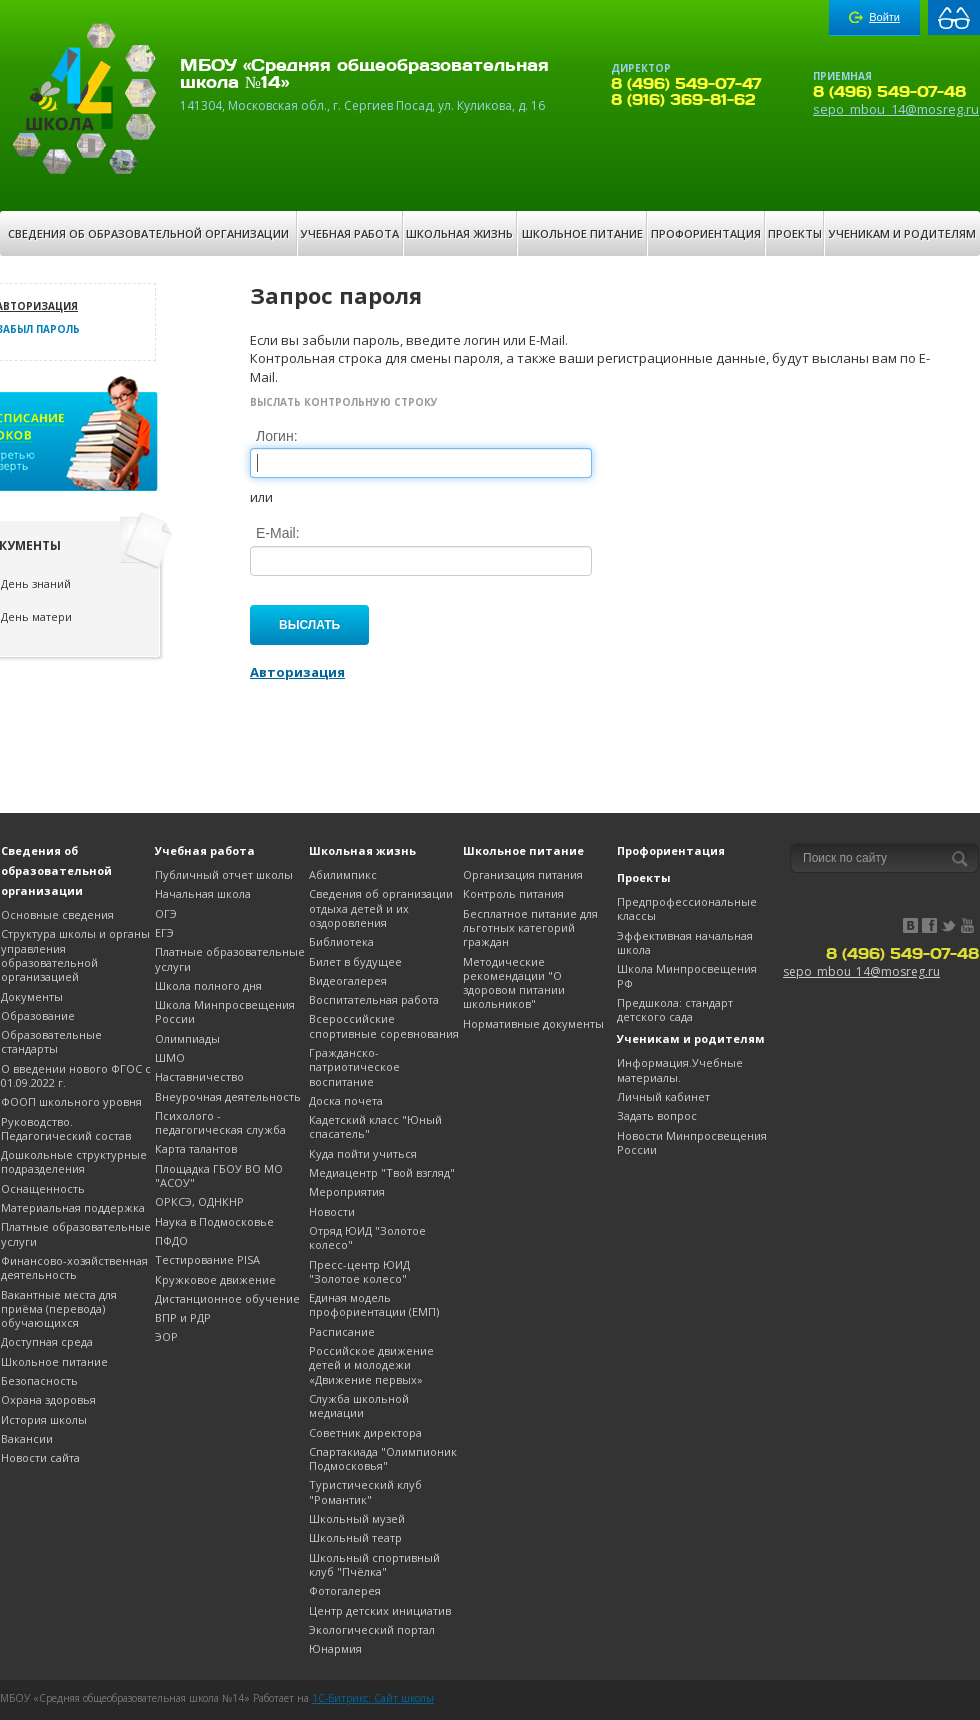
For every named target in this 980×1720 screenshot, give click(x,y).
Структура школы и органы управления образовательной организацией (75, 955)
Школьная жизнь (459, 233)
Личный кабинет (663, 1096)
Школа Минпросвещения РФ (687, 975)
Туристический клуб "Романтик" (365, 1491)
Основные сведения (57, 914)
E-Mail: (278, 533)
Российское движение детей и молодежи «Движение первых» (371, 1365)
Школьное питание (582, 233)
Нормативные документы (533, 1023)
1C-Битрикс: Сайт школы (373, 1698)
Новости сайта (40, 1457)
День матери (36, 616)
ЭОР (166, 1336)
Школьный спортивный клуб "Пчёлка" (374, 1564)
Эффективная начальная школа (685, 942)
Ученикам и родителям (902, 233)
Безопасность (39, 1380)
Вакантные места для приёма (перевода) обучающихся (59, 1309)
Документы (32, 996)
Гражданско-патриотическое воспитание (354, 1067)
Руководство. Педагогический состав (66, 1128)
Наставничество (199, 1076)
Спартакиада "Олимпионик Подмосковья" (383, 1458)
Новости (332, 1211)
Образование (38, 1015)
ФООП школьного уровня (71, 1101)
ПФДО (171, 1240)
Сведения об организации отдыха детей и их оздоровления (381, 908)
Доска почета (346, 1100)
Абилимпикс (343, 874)
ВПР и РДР (183, 1317)
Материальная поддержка (73, 1207)
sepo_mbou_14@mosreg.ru (896, 109)
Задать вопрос (657, 1115)
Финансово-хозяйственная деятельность (74, 1267)
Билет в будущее (355, 961)
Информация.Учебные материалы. (680, 1069)
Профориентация (706, 233)
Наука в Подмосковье (214, 1221)
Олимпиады (187, 1038)
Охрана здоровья (48, 1399)
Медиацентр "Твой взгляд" (382, 1172)
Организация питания (523, 874)
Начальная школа (203, 893)
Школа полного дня (208, 985)
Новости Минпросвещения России (692, 1142)
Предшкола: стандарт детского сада (675, 1009)
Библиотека (341, 941)
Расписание (342, 1331)
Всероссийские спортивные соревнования (384, 1025)
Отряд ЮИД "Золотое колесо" (367, 1237)
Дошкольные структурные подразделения (74, 1161)
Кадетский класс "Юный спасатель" (375, 1126)
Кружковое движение (215, 1279)
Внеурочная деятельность (228, 1096)
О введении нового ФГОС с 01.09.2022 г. (76, 1075)
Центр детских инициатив (380, 1610)
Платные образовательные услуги (76, 1233)
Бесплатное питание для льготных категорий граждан (530, 928)
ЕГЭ (164, 932)
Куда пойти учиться (363, 1153)
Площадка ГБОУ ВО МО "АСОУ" (219, 1175)
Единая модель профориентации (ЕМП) (374, 1304)
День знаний (36, 583)
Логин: (277, 436)
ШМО (170, 1057)
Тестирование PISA (207, 1259)
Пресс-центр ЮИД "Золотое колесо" (359, 1271)
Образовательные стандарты (51, 1041)
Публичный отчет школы (224, 874)
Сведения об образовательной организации (148, 233)
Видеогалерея (348, 980)
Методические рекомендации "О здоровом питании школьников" (514, 983)
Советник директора (365, 1432)
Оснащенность (43, 1188)
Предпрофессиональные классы (687, 908)
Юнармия (335, 1648)
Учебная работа (350, 233)
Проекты (795, 233)
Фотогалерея (345, 1590)
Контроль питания (513, 893)
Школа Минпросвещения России (225, 1011)
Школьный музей (357, 1518)
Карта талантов (196, 1148)
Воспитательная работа (374, 999)
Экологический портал (372, 1629)
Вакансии (27, 1438)
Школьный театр (355, 1537)
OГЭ (166, 913)
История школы (44, 1419)
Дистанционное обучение (227, 1298)
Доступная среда (47, 1341)
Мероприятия (347, 1191)
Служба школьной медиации (359, 1405)
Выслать (309, 625)
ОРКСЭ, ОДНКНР (199, 1201)
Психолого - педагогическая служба (220, 1122)
